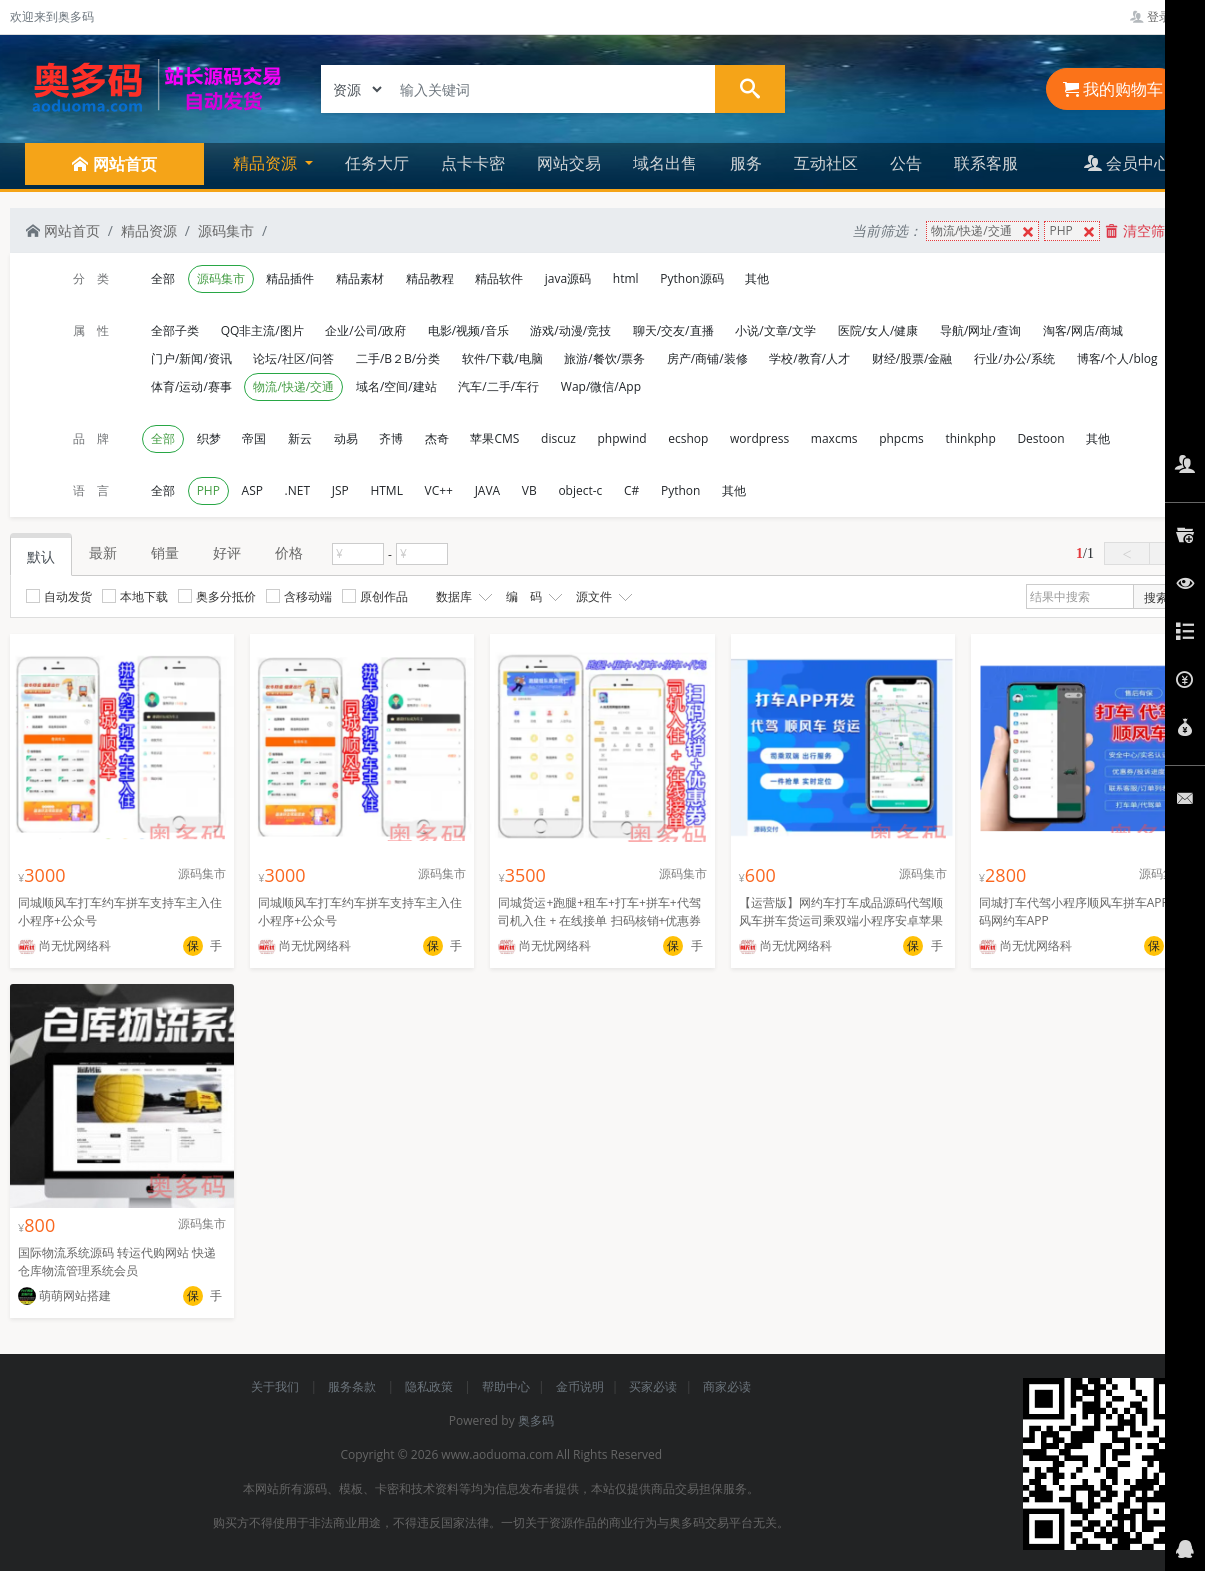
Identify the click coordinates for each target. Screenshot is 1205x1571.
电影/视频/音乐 (468, 330)
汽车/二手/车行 (498, 386)
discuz (558, 438)
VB (529, 490)
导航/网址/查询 (980, 330)
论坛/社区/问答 (293, 358)
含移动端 (299, 596)
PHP (1073, 231)
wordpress (759, 438)
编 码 (532, 597)
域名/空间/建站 (396, 386)
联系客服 (986, 163)
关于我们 (276, 1386)
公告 (906, 163)
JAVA (488, 490)
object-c (580, 490)
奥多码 (536, 1420)
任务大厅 (377, 163)
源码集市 (226, 230)
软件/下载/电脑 (502, 358)
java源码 (568, 278)
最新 (103, 552)
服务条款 (353, 1386)
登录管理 (1162, 16)
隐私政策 (430, 1386)
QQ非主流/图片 (262, 330)
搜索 (1156, 597)
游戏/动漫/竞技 (570, 330)
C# (631, 490)
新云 (300, 438)
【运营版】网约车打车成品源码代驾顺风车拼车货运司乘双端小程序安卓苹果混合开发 (841, 920)
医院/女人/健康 (878, 330)
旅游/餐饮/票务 (604, 358)
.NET (297, 490)
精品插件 (290, 278)
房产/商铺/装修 (707, 358)
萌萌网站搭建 (64, 1295)
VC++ (439, 490)
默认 (41, 556)
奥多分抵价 (217, 596)
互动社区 (826, 163)
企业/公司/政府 (365, 330)
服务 (746, 163)
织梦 (209, 438)
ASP (252, 490)
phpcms (901, 438)
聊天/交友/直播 (673, 330)
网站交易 (569, 163)
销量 (165, 552)
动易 (346, 438)
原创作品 (375, 596)
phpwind (622, 438)
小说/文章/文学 (775, 330)
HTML (386, 490)
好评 (227, 552)
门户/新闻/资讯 (191, 358)
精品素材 (360, 278)
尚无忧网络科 (64, 945)
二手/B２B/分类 (398, 358)
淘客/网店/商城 (1083, 330)
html (626, 278)
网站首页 (63, 230)
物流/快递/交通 (984, 231)
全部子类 (175, 330)
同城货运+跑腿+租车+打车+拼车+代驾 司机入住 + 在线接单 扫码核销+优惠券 (599, 911)
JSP (340, 490)
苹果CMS (494, 438)
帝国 (254, 438)
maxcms (834, 438)
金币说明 (580, 1386)
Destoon (1040, 438)
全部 (163, 278)
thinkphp (970, 438)
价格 (289, 552)
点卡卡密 (473, 163)
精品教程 (430, 278)
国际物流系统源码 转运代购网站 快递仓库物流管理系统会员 (117, 1261)
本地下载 (135, 596)
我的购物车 (1113, 89)
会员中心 (1127, 163)
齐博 (391, 438)
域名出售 (665, 163)
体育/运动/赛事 (191, 386)
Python (680, 490)
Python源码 (691, 278)
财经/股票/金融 (912, 358)
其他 (757, 278)
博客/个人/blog (1117, 358)
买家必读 (653, 1386)
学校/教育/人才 (809, 358)
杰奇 (437, 438)
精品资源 (149, 230)
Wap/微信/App (601, 386)
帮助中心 (506, 1386)
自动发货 (59, 596)
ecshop (688, 438)
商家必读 (727, 1386)
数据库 (462, 597)
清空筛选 (1142, 230)
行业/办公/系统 (1014, 358)
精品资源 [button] (267, 163)
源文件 (602, 597)
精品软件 (499, 278)
